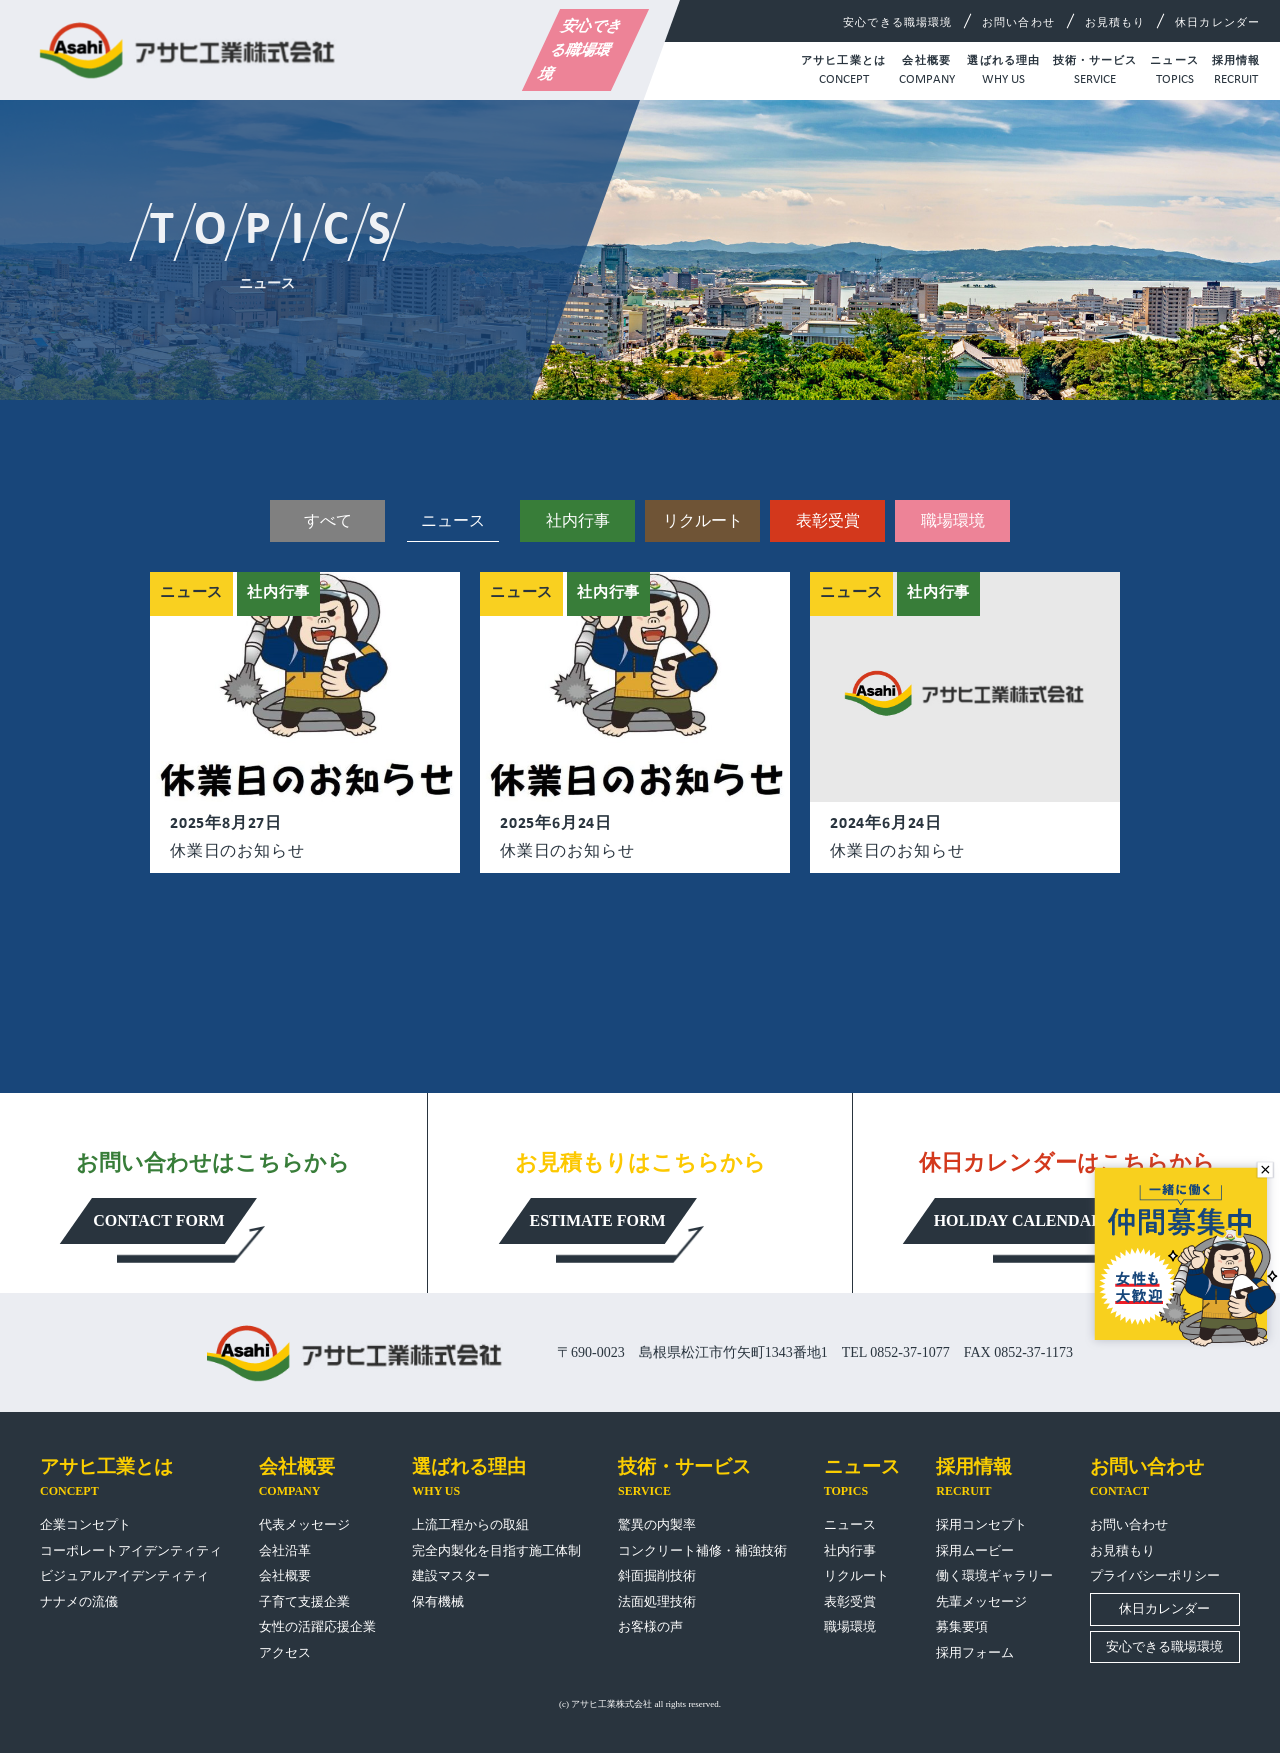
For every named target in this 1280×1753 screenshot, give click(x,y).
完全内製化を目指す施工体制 (496, 1550)
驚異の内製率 (657, 1524)
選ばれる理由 (1003, 72)
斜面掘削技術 (657, 1575)
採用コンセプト (981, 1524)
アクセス (285, 1652)
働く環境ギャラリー (994, 1575)
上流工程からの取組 (470, 1524)
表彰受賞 (828, 520)
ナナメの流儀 (79, 1601)
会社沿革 (285, 1550)
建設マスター (451, 1575)
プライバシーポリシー (1155, 1575)
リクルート (703, 520)
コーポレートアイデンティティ (131, 1550)
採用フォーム (975, 1652)
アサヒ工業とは (843, 72)
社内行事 (578, 520)
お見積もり (1115, 22)
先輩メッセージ (981, 1601)
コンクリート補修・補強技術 (702, 1550)
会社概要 (927, 72)
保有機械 (438, 1601)
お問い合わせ (1018, 22)
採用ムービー (975, 1550)
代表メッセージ (304, 1524)
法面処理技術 (657, 1601)
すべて (328, 520)
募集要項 (962, 1626)
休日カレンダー (1217, 22)
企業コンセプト (85, 1524)
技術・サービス (1095, 72)
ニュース (1174, 72)
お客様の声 (650, 1626)
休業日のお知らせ (237, 850)
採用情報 (1236, 72)
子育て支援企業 (304, 1601)
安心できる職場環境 (581, 50)
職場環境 (953, 520)
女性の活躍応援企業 (317, 1626)
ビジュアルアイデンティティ (124, 1575)
